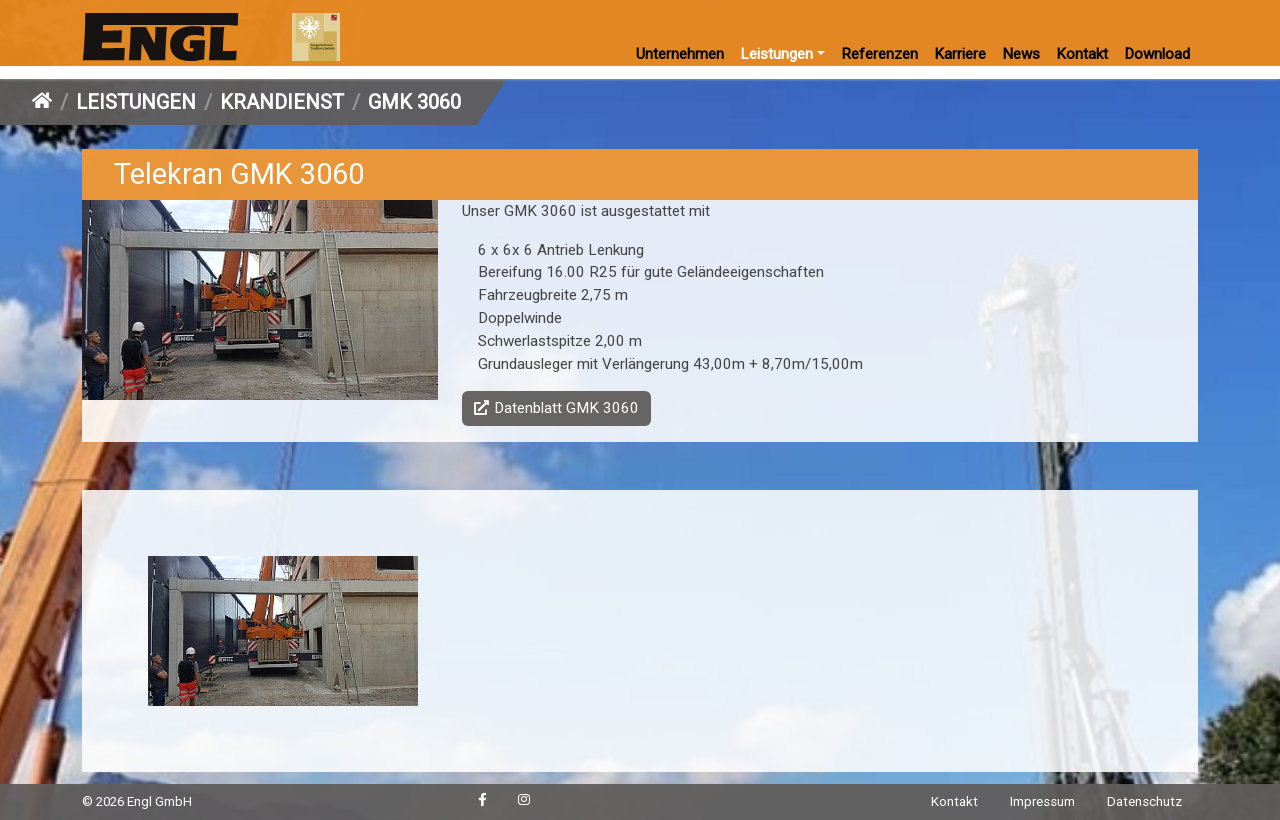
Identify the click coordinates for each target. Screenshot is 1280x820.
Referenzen (879, 54)
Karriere (960, 54)
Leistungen (776, 54)
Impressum (1042, 801)
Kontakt (1082, 54)
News (1021, 54)
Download (1157, 54)
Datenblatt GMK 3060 (566, 408)
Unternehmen (680, 54)
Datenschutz (1144, 801)
